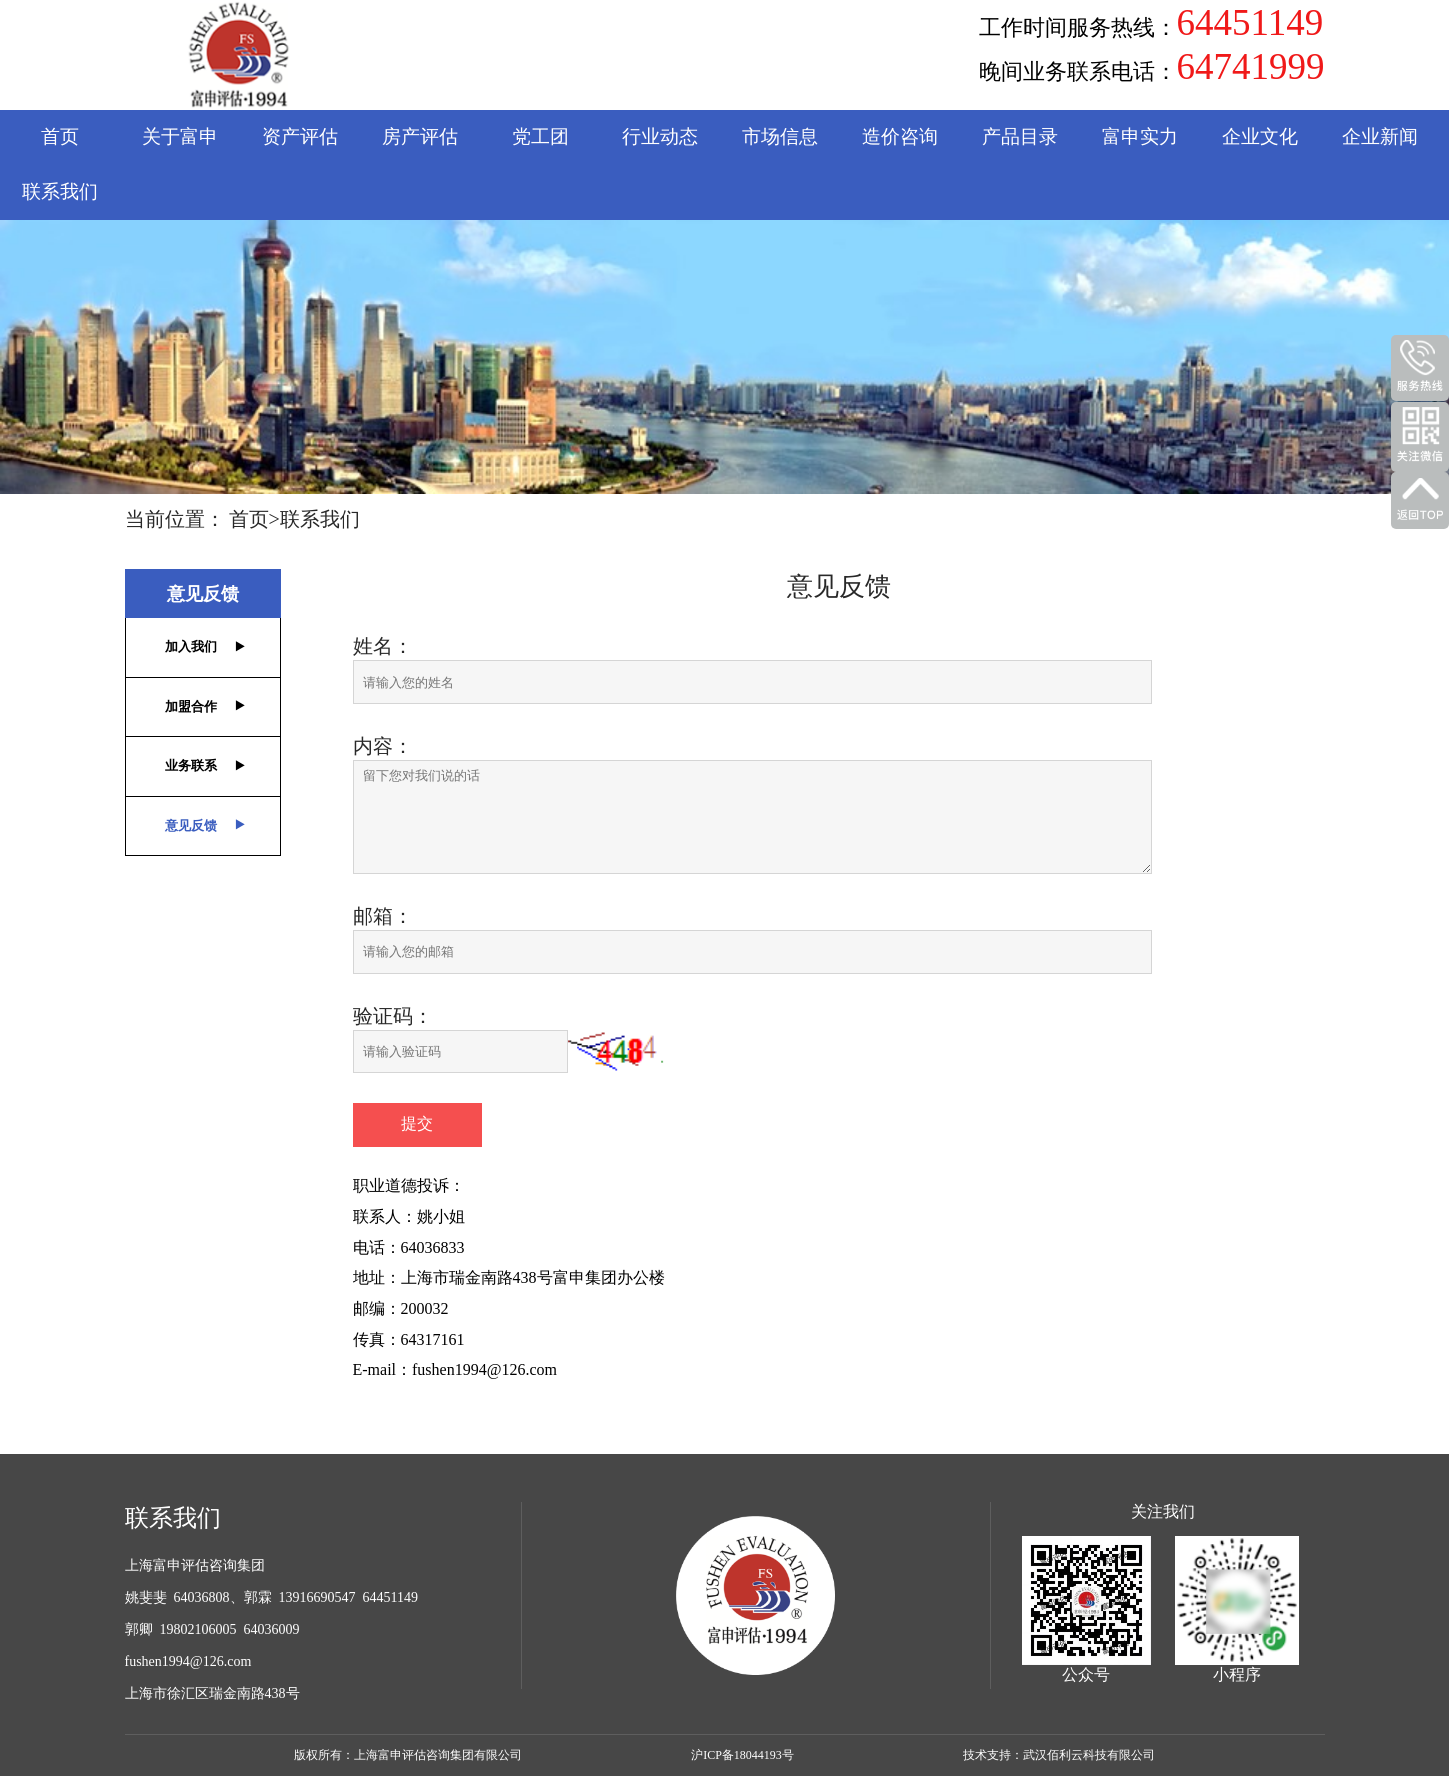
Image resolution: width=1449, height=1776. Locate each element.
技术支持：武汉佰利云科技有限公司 (1059, 1755)
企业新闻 (1380, 136)
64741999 (1251, 67)
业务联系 (191, 765)
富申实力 (1140, 136)
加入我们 (191, 646)
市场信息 (780, 136)
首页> (254, 519)
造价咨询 (900, 136)
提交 (417, 1123)
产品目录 (1020, 136)
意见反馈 (203, 594)
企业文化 (1260, 136)
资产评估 (300, 136)
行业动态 (660, 136)
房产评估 (420, 136)
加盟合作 (191, 706)
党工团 (540, 136)
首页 (60, 136)
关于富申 (180, 136)
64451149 (1250, 23)
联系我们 (60, 191)
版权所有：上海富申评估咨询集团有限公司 (408, 1755)
